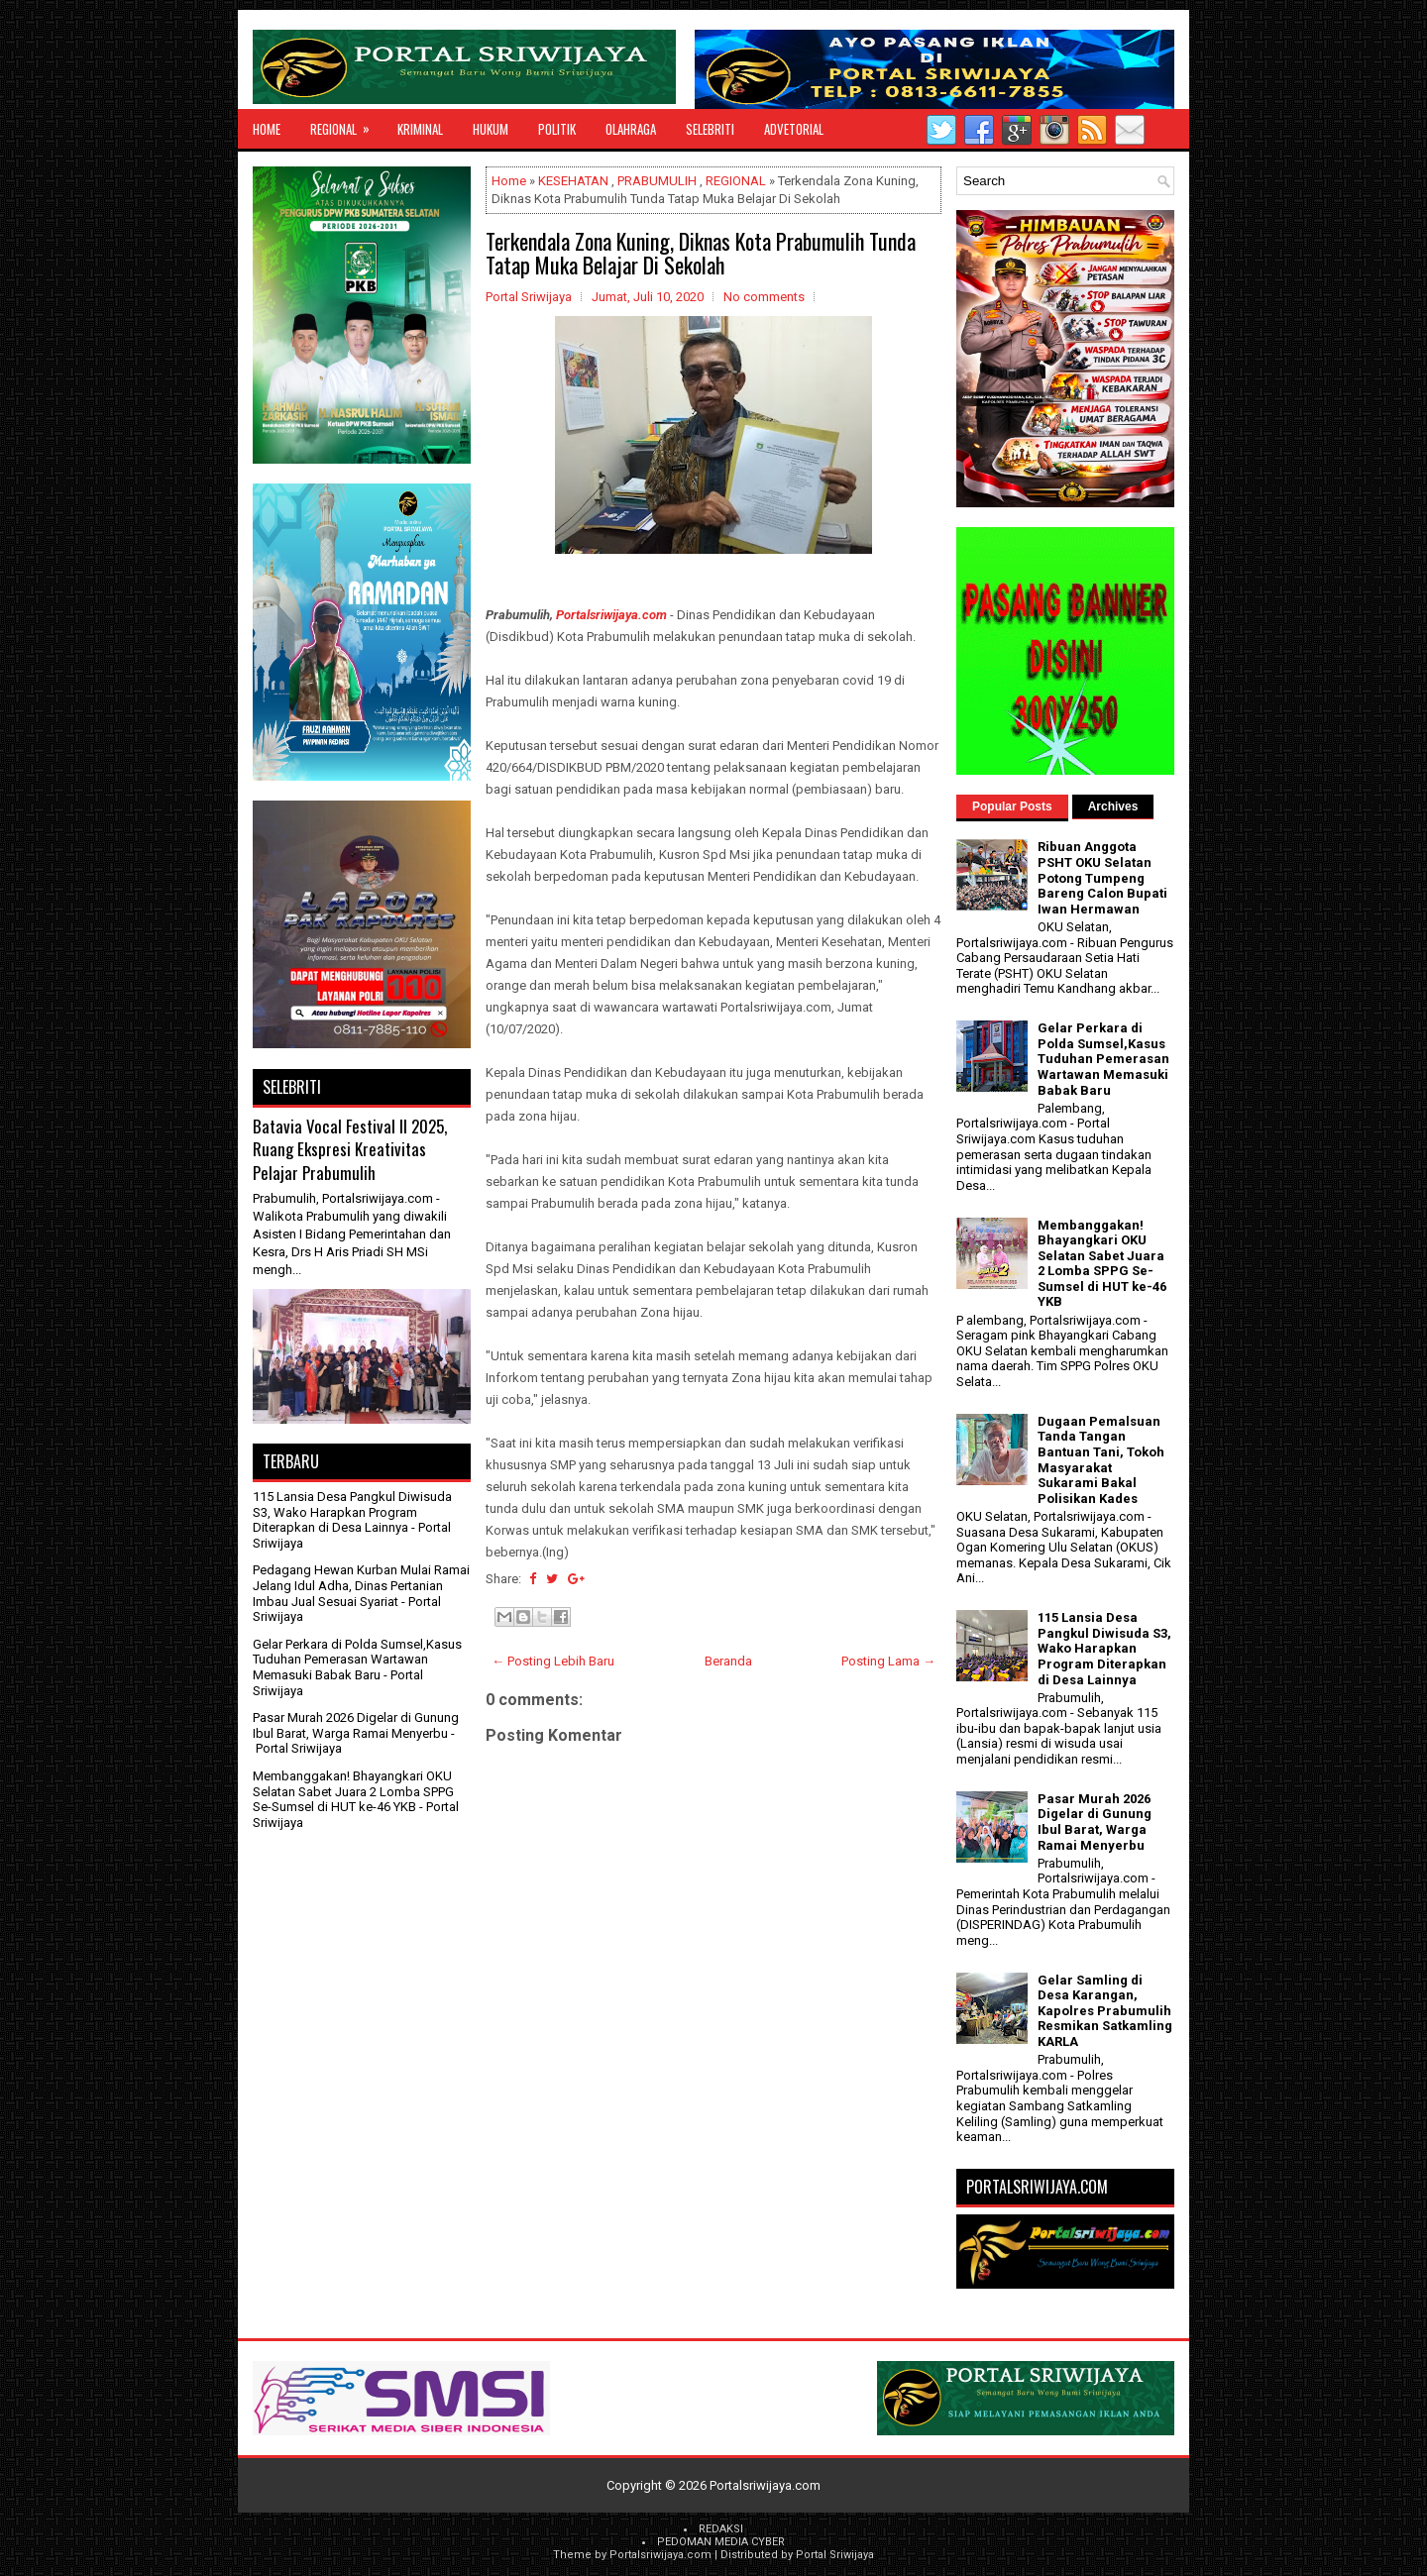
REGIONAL (346, 124)
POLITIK (557, 129)
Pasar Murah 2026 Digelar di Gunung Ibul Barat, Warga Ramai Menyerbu (356, 1725)
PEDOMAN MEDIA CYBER (721, 2541)
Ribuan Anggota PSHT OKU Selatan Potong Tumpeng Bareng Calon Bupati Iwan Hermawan (1102, 877)
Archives (1113, 806)
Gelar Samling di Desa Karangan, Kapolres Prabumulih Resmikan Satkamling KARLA (1105, 2011)
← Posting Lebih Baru (553, 1661)
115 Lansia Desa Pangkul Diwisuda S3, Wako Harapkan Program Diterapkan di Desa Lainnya (352, 1512)
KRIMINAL (420, 129)
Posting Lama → (888, 1661)
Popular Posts (1012, 806)
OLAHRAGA (630, 129)
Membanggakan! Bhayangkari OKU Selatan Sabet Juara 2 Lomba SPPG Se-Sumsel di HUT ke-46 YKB (353, 1791)
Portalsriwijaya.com (611, 614)
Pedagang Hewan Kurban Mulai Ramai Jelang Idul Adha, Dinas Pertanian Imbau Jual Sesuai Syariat (361, 1585)
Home (266, 129)
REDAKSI (721, 2528)
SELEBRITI (710, 129)
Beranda (728, 1661)
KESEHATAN (573, 180)
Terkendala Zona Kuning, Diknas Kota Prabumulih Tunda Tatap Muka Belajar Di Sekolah (701, 252)
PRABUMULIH (657, 180)
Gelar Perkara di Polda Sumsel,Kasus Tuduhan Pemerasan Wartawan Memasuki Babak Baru (357, 1659)
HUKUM (490, 129)
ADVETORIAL (793, 129)
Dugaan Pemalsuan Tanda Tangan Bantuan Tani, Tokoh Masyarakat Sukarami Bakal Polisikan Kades (1101, 1460)
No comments (764, 296)
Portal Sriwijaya (835, 2554)
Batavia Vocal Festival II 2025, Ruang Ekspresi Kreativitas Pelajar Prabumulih (350, 1149)
